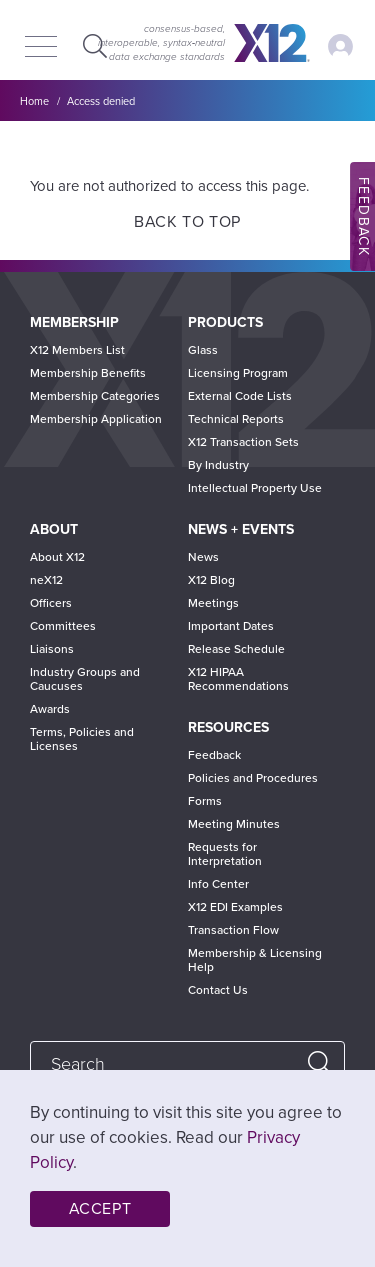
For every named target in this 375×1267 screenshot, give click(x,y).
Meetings (213, 603)
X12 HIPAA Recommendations (238, 679)
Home (34, 101)
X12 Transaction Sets (243, 442)
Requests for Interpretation (225, 854)
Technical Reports (236, 419)
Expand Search (92, 45)
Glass (203, 350)
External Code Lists (240, 396)
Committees (63, 626)
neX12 (46, 580)
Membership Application (96, 419)
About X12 (57, 557)
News (203, 557)
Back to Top (187, 222)
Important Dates (231, 626)
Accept (100, 1209)
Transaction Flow (233, 930)
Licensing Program (238, 373)
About (54, 529)
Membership (74, 322)
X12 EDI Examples (235, 907)
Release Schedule (236, 649)
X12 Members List (77, 350)
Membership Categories (95, 396)
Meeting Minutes (234, 824)
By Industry (218, 465)
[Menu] (41, 48)
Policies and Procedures (253, 778)
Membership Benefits (88, 373)
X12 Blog (211, 580)
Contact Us (218, 990)
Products (225, 322)
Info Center (218, 884)
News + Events (241, 529)
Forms (205, 801)
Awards (50, 709)
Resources (228, 727)
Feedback (214, 755)
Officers (51, 603)
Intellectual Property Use (255, 488)
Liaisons (52, 649)
